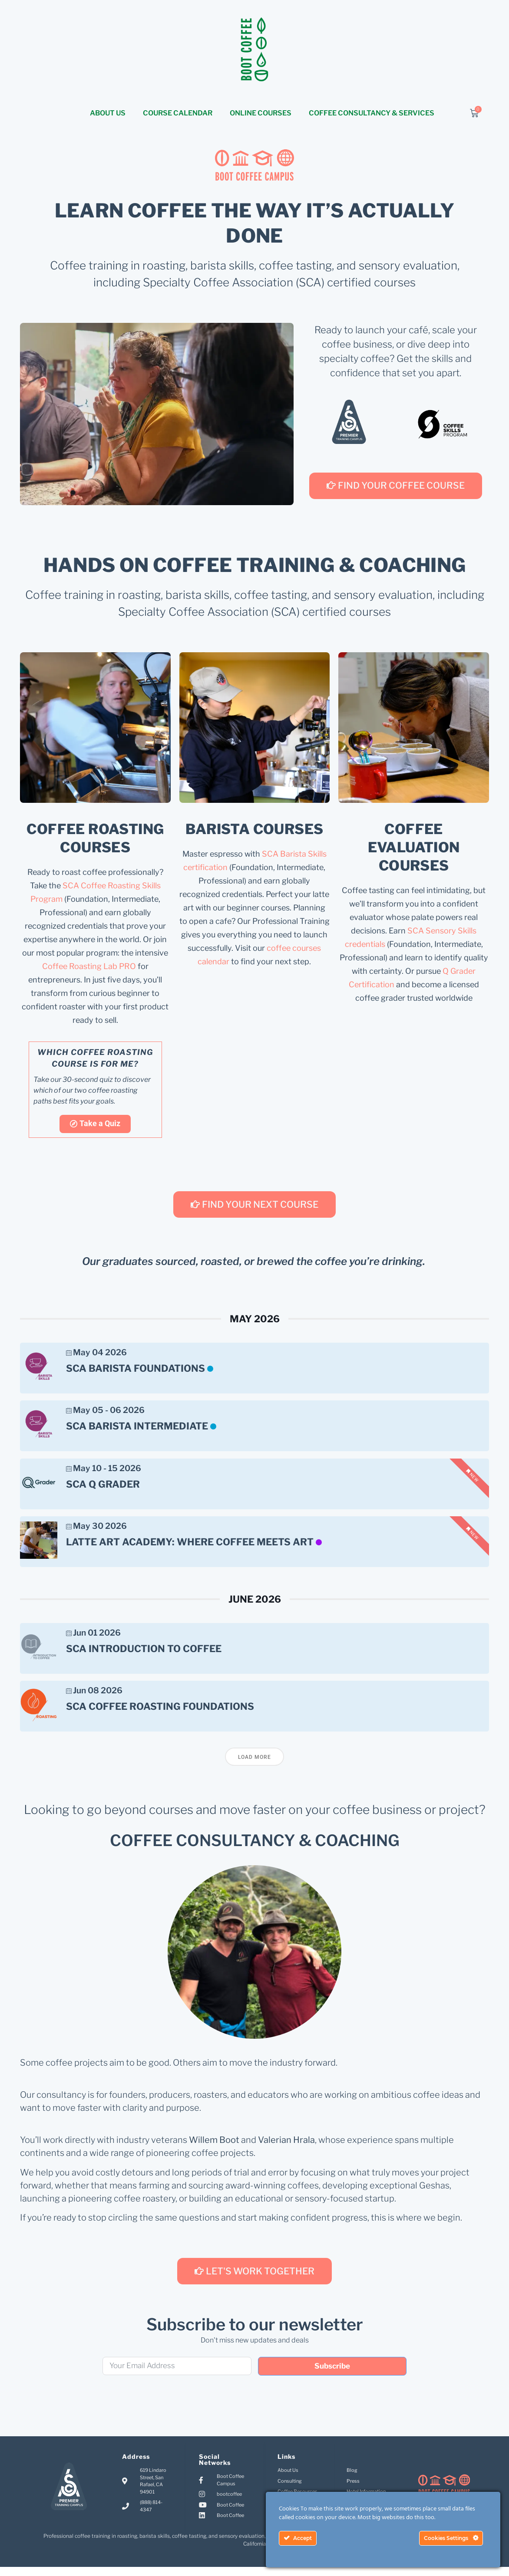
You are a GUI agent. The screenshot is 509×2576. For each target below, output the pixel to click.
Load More (254, 1766)
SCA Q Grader (103, 1488)
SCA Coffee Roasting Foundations (160, 1713)
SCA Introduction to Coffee (143, 1654)
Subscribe (332, 2375)
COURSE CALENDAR (177, 113)
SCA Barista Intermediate (137, 1428)
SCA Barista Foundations (135, 1369)
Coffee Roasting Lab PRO (89, 966)
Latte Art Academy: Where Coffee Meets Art (190, 1547)
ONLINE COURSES (260, 113)
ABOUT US (108, 113)
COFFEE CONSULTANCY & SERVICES (371, 113)
